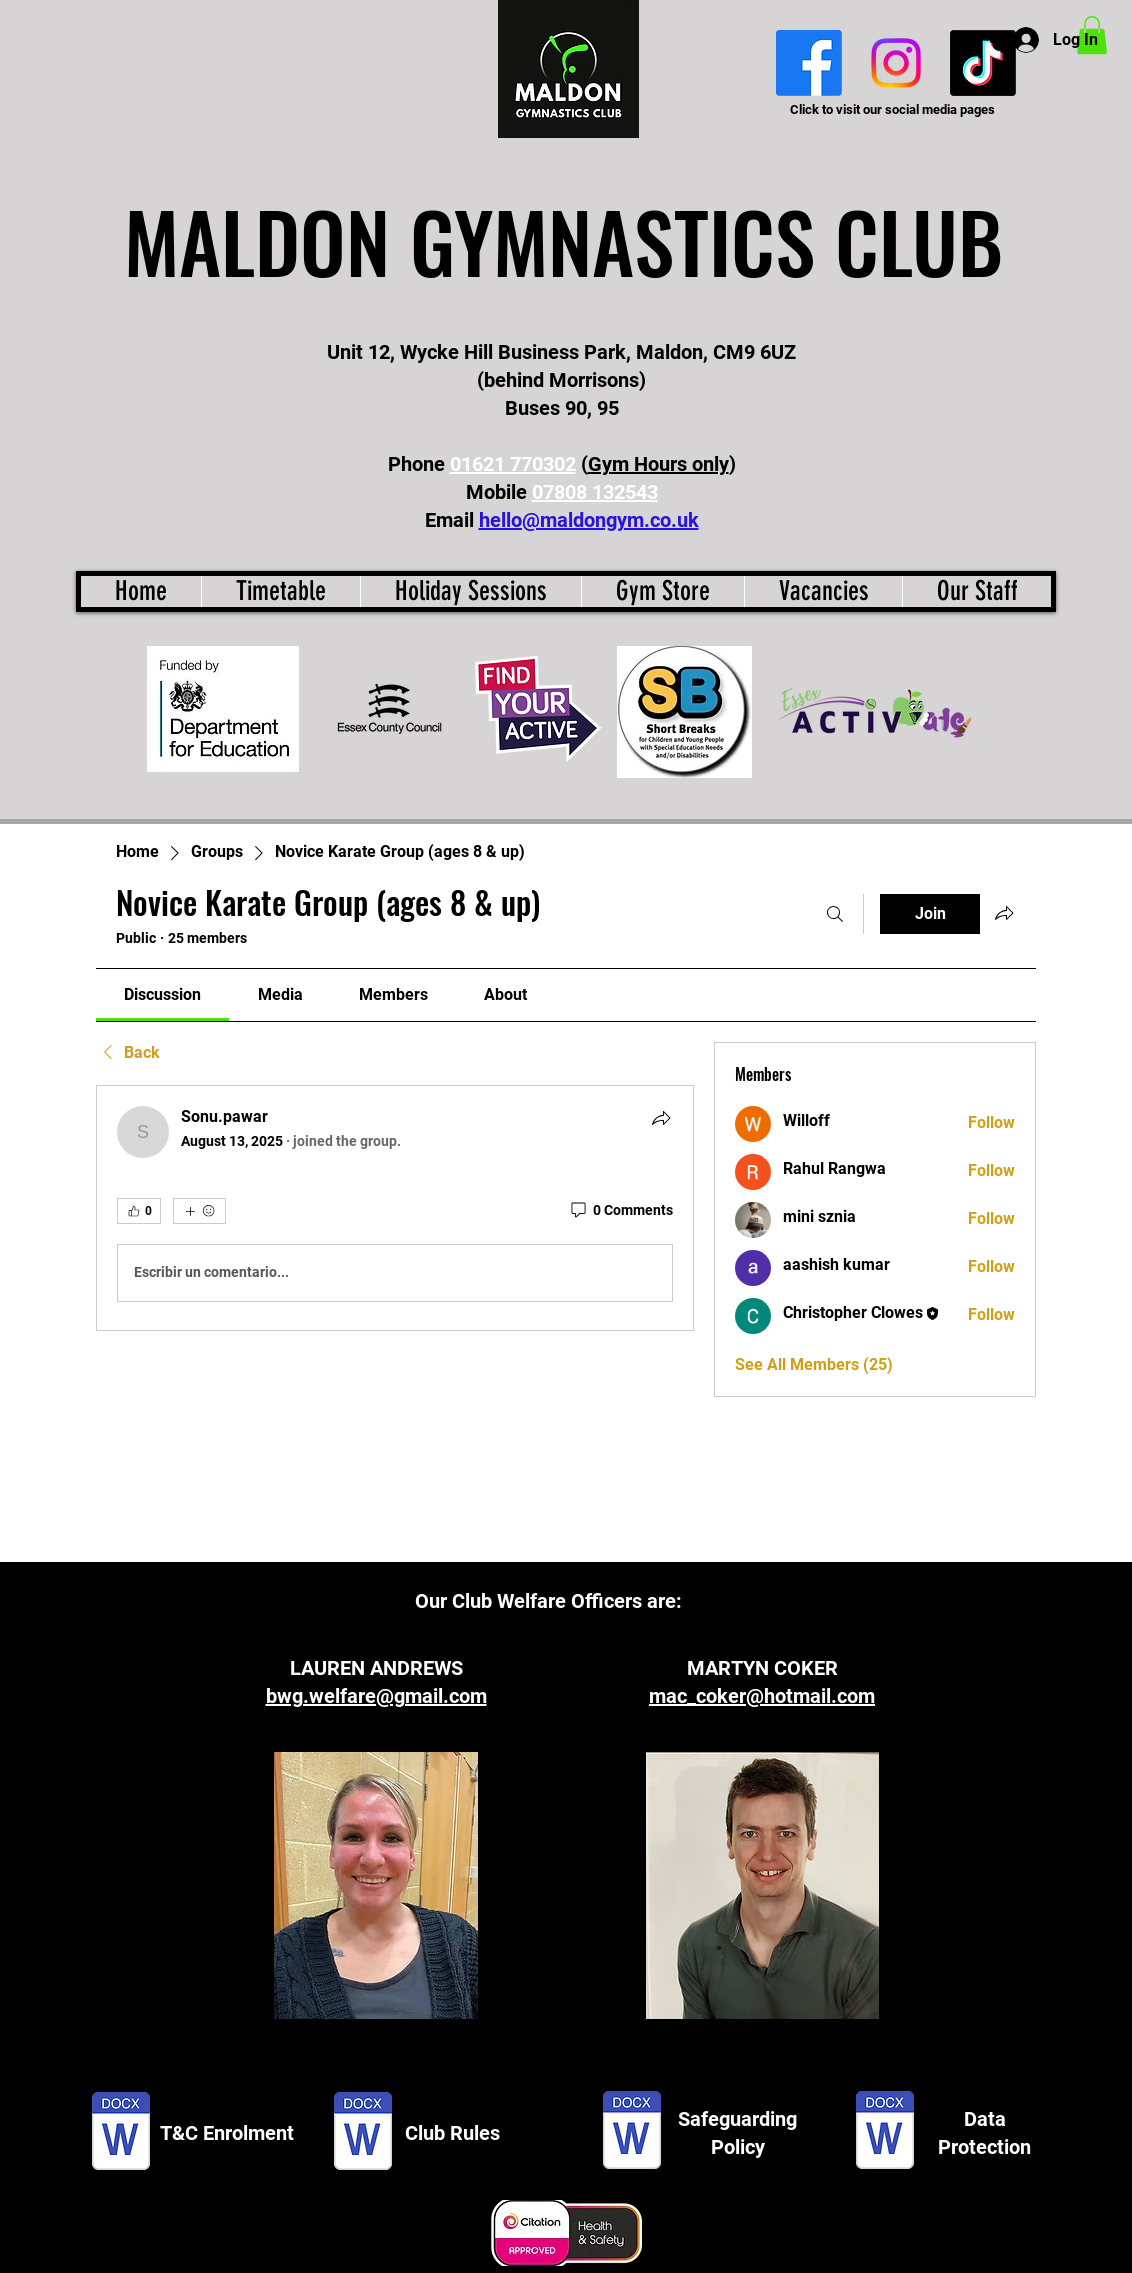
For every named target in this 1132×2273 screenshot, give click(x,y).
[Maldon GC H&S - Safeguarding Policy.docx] (632, 2132)
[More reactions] (199, 1211)
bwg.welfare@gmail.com (376, 1696)
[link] (162, 994)
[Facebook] (809, 63)
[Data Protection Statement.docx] (885, 2132)
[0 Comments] (620, 1211)
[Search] (835, 914)
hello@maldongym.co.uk (589, 520)
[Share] (661, 1118)
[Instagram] (896, 63)
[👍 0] (139, 1211)
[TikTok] (983, 63)
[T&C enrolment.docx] (121, 2133)
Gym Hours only (658, 464)
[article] (395, 1208)
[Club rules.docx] (363, 2133)
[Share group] (1004, 913)
